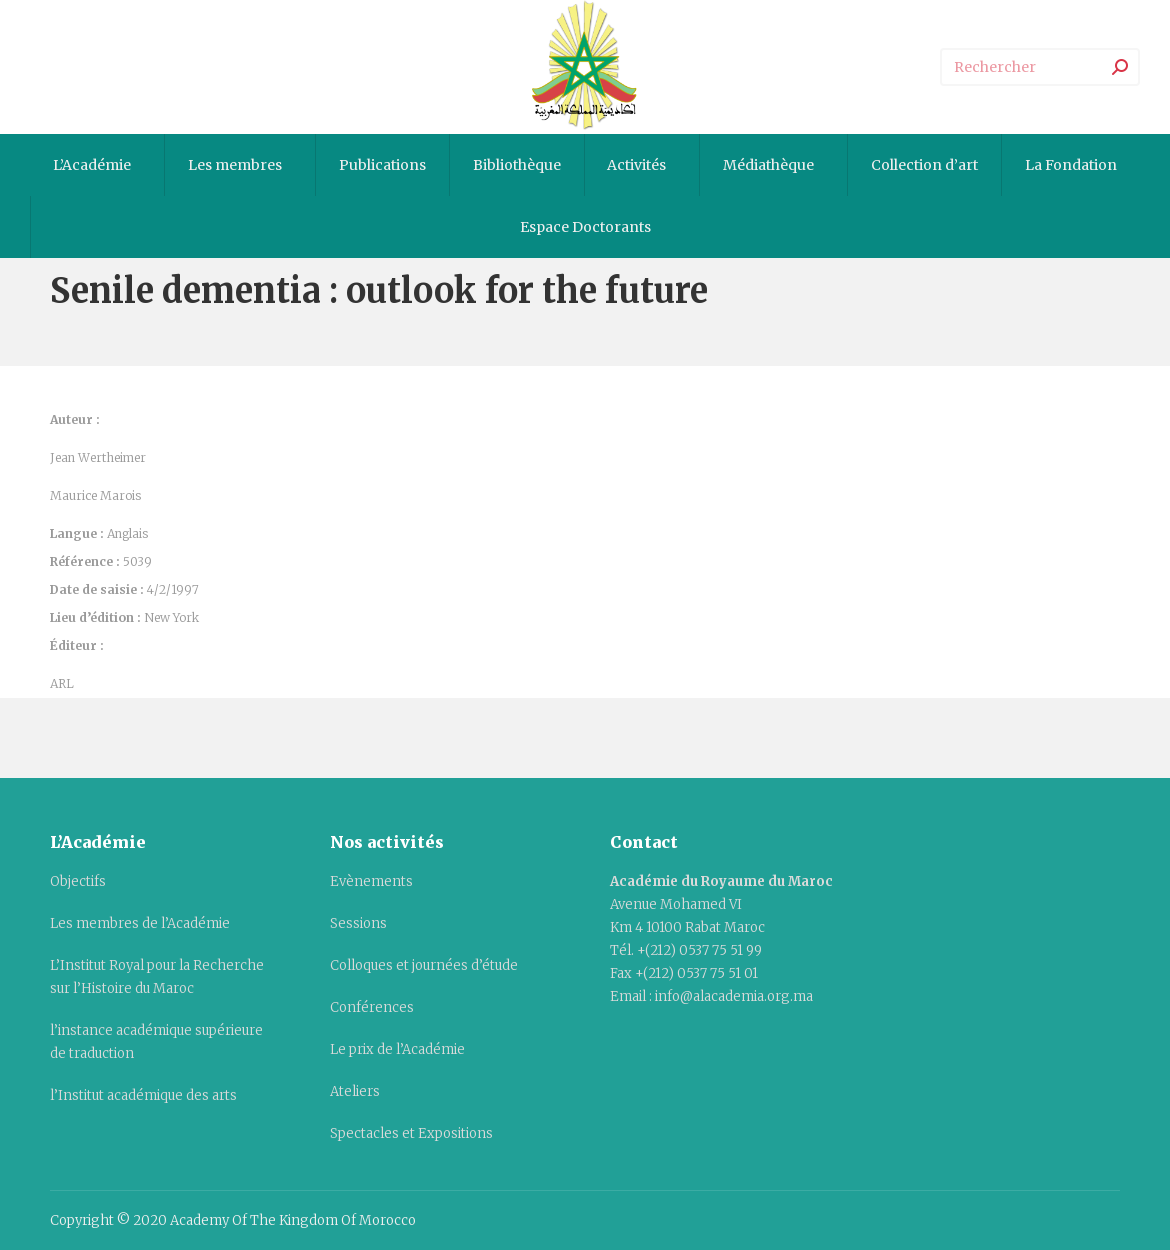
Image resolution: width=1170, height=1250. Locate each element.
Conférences (372, 1007)
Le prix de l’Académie (397, 1049)
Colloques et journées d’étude (424, 965)
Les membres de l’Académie (140, 923)
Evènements (371, 881)
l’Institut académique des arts (143, 1095)
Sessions (358, 923)
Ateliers (355, 1091)
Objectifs (78, 881)
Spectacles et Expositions (411, 1133)
